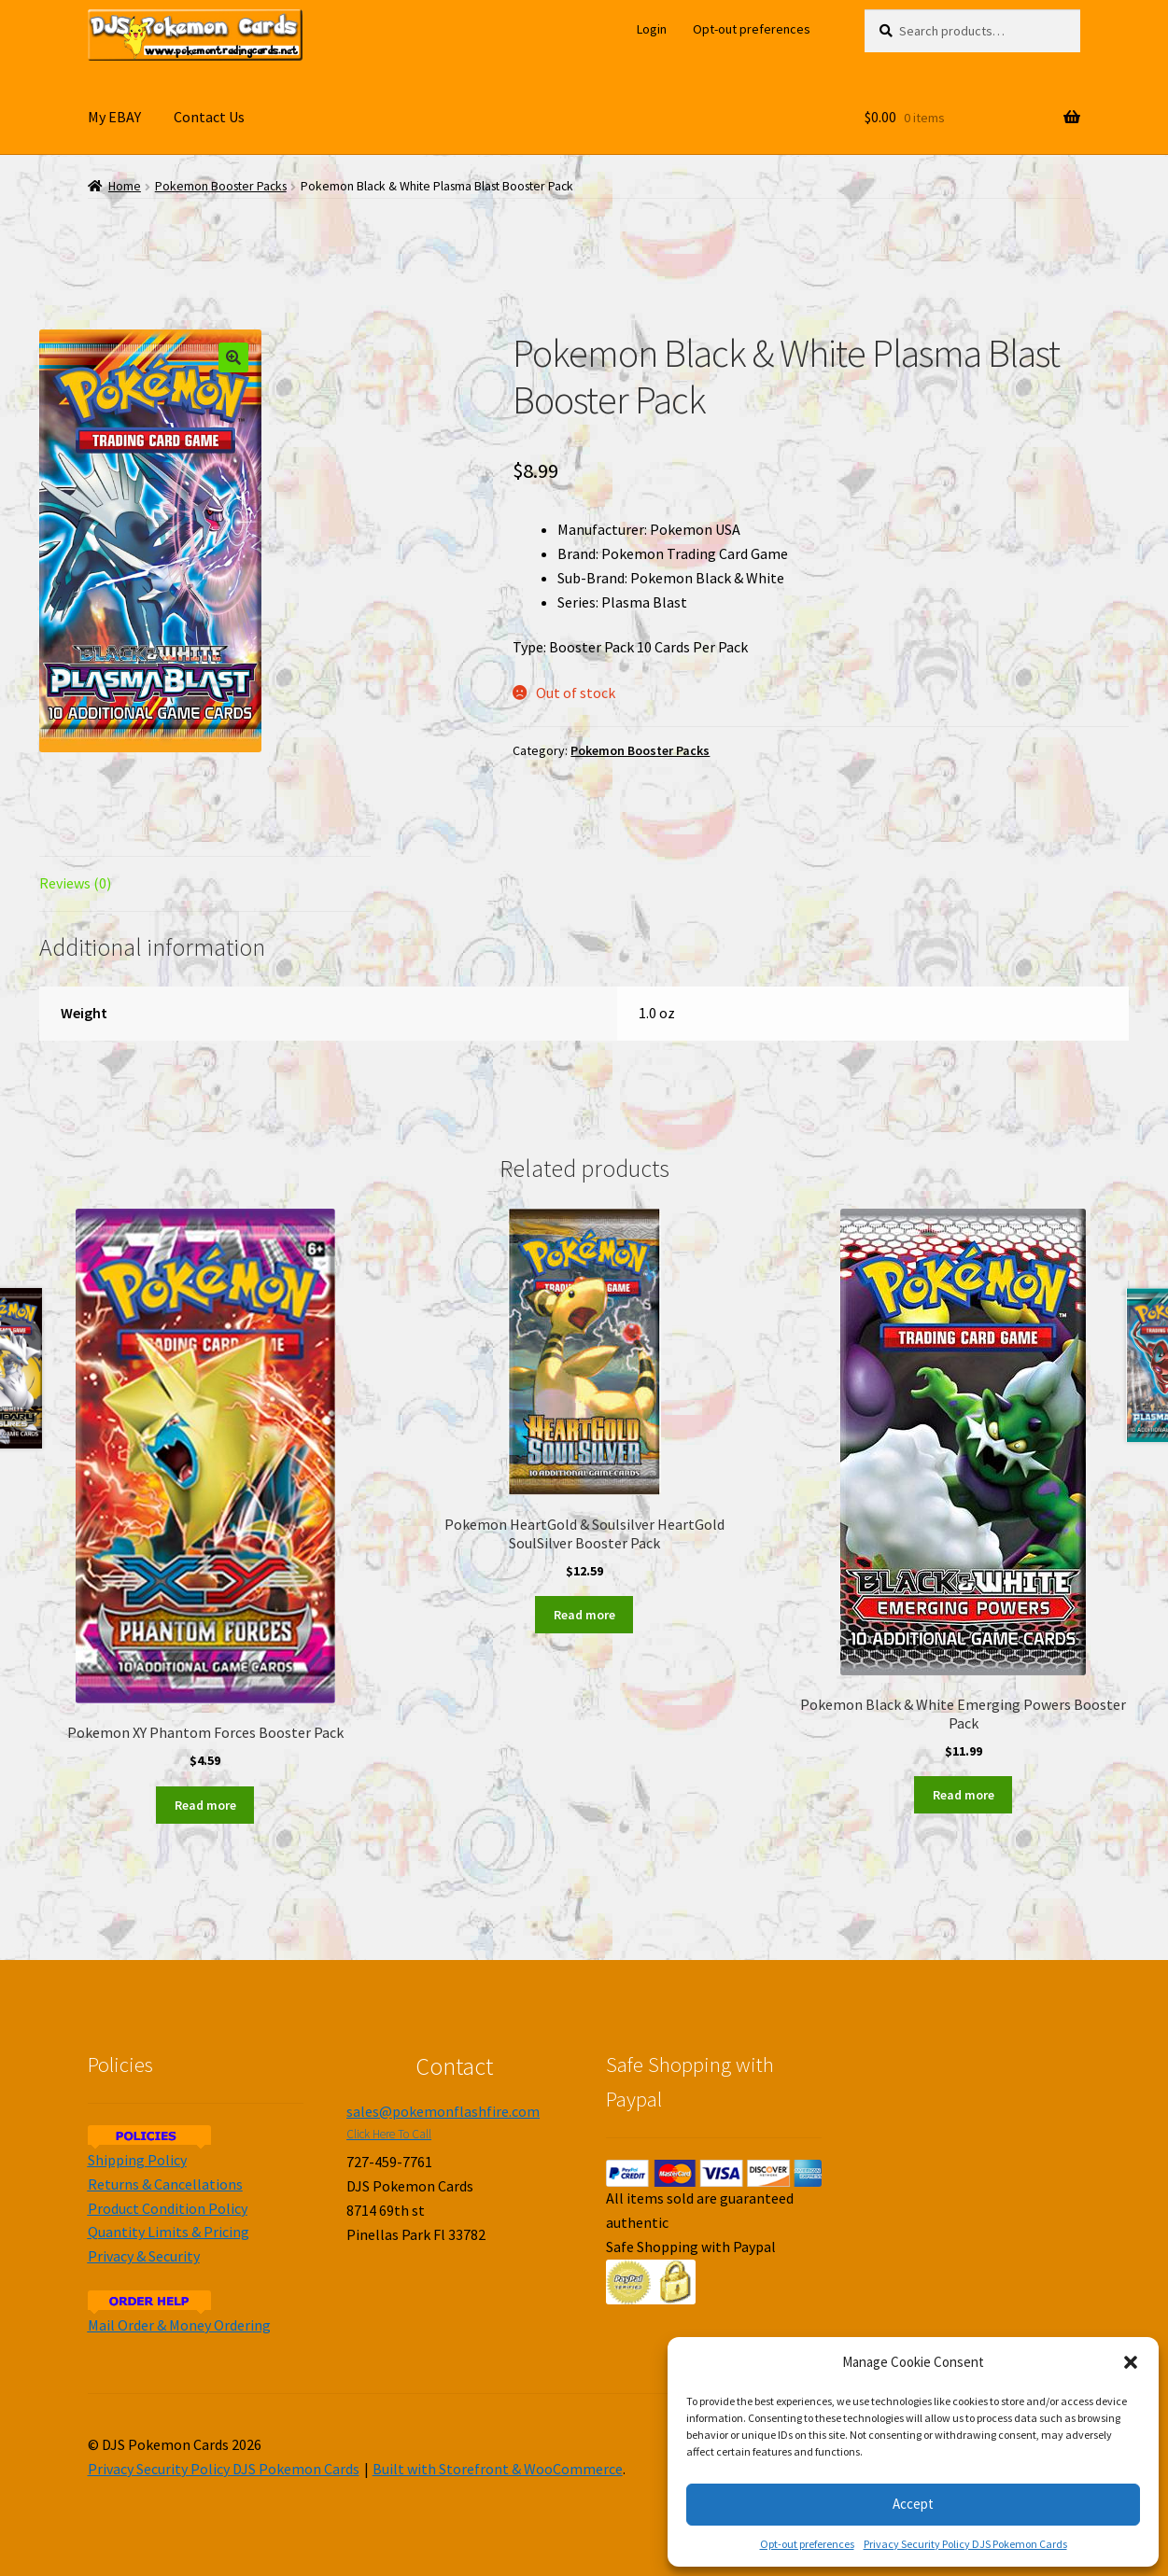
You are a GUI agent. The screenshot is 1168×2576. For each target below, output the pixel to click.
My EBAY (114, 116)
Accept (913, 2504)
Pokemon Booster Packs (221, 186)
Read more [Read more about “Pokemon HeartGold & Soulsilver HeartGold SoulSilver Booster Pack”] (584, 1614)
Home (124, 186)
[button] (1130, 2362)
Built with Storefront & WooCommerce (498, 2468)
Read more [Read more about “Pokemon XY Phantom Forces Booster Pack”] (205, 1805)
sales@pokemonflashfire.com (443, 2111)
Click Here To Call (388, 2134)
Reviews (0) (75, 883)
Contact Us (209, 116)
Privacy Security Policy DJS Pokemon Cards (965, 2544)
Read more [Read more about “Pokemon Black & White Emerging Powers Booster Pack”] (963, 1794)
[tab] (205, 884)
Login (652, 29)
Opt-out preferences (807, 2544)
